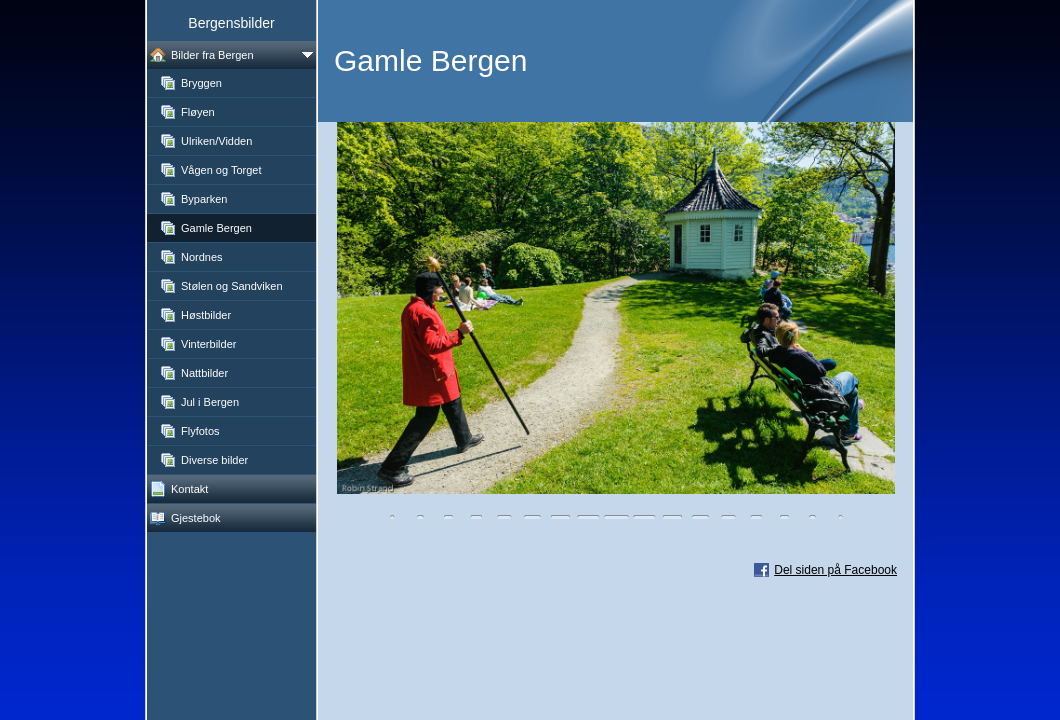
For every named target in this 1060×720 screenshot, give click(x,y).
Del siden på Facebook (835, 570)
